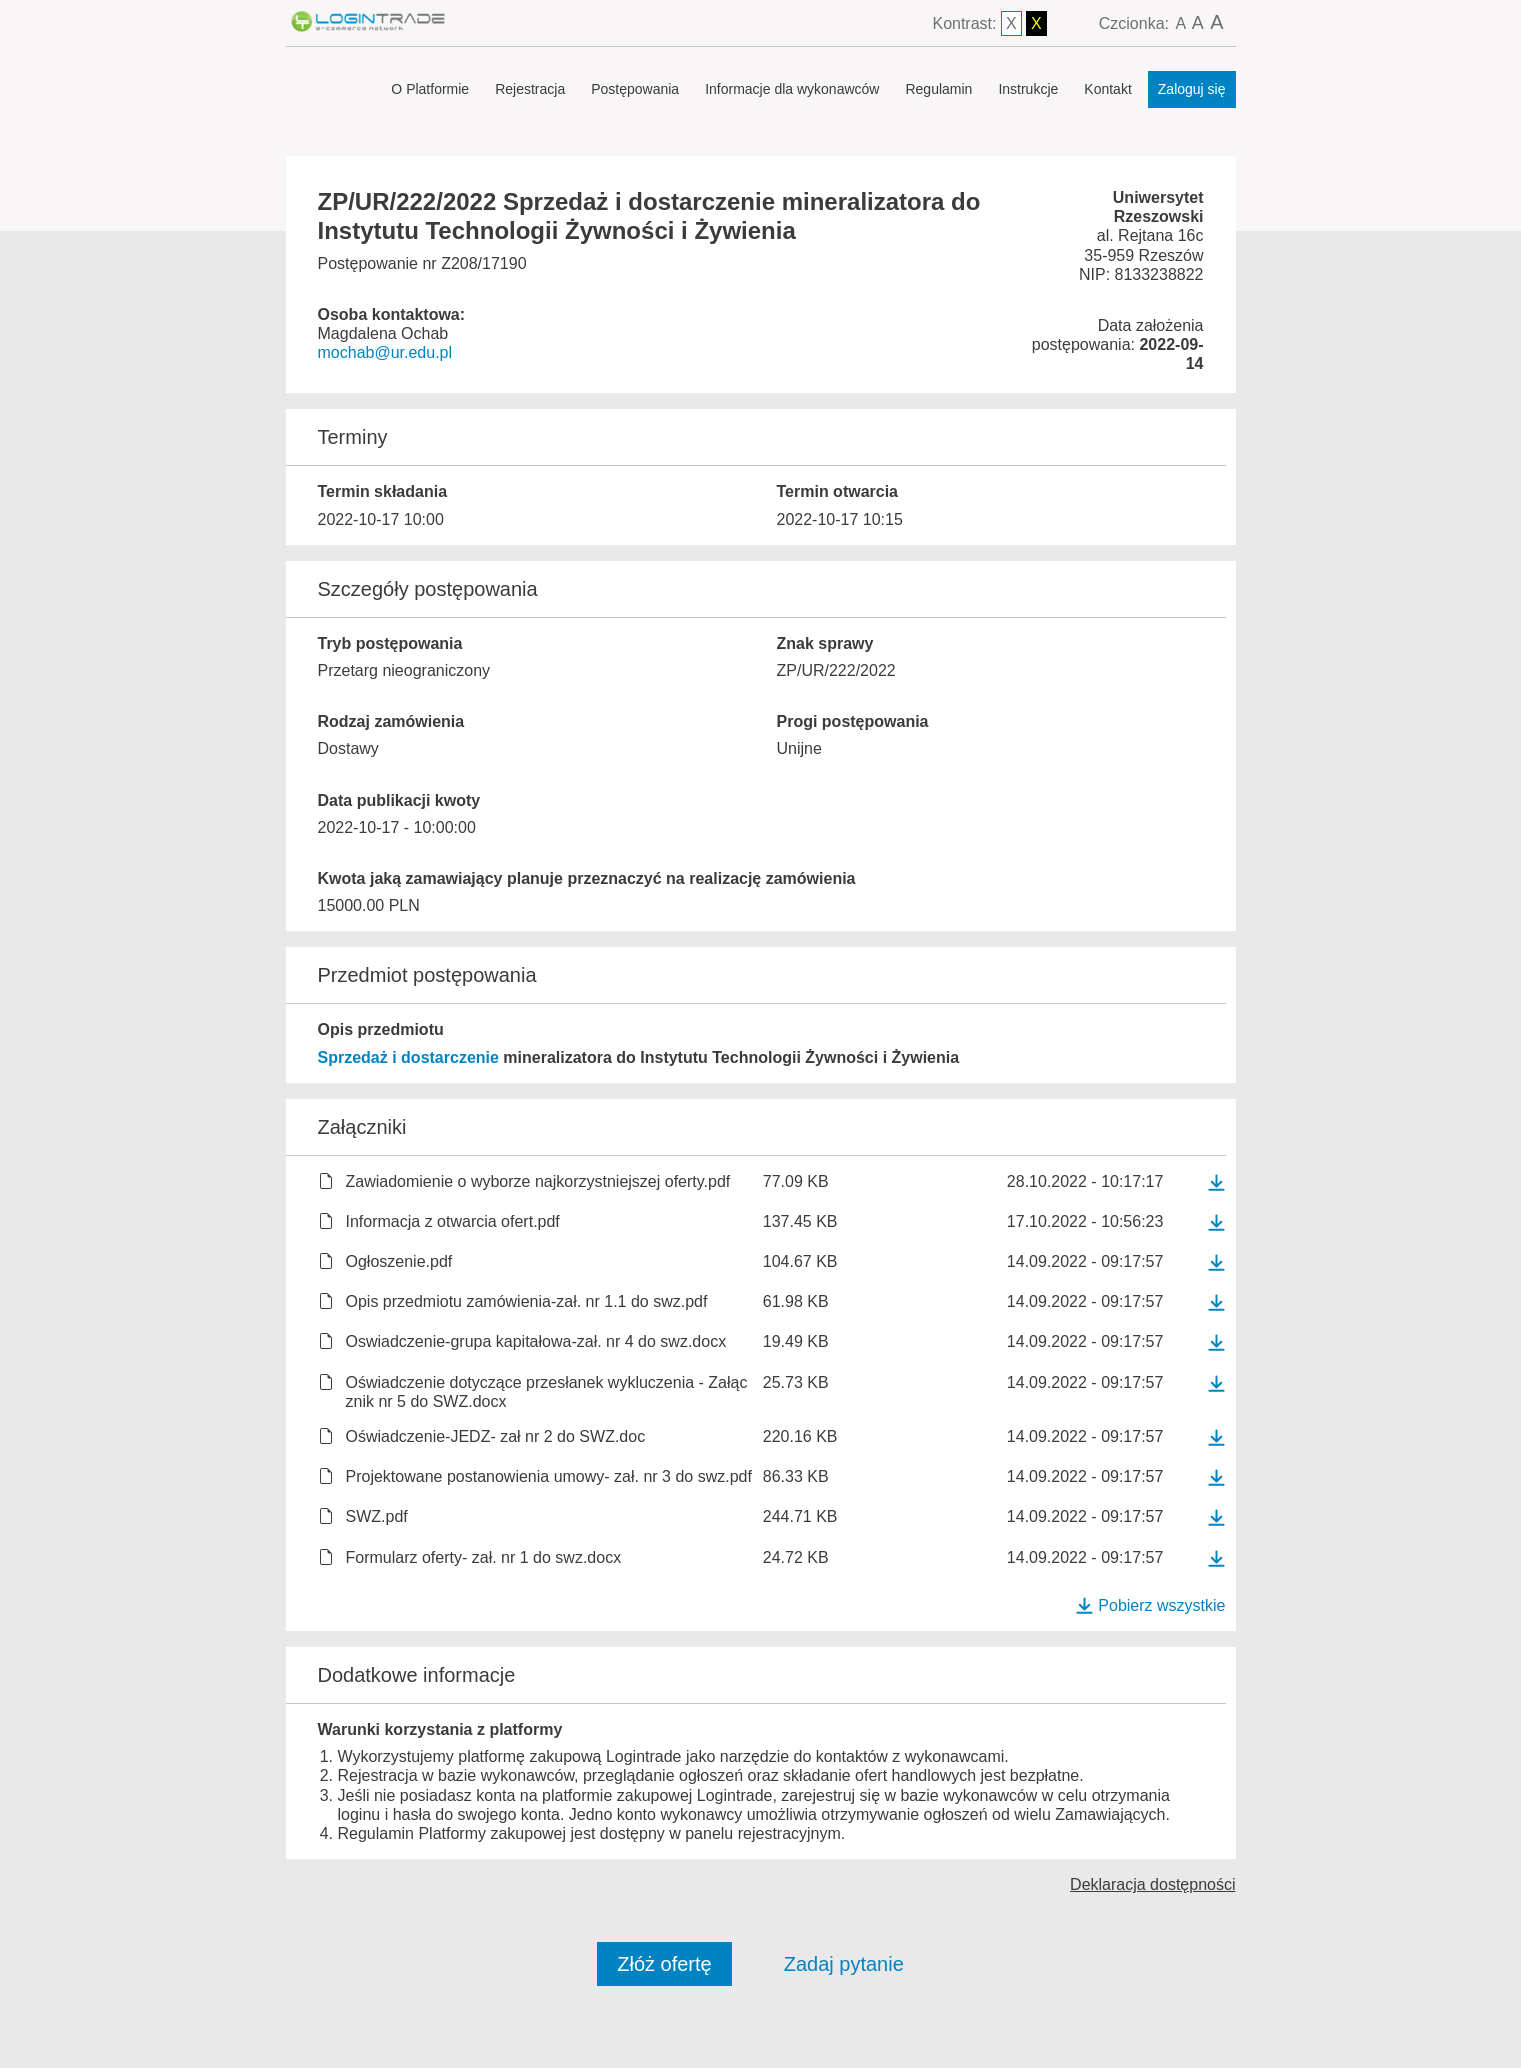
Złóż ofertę (664, 1964)
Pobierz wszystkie (1150, 1605)
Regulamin (938, 89)
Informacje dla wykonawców (792, 89)
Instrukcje (1028, 89)
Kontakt (1107, 89)
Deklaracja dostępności (1152, 1884)
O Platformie (430, 89)
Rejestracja (530, 89)
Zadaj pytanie (844, 1964)
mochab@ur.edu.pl (385, 352)
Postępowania (635, 89)
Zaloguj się (1192, 89)
